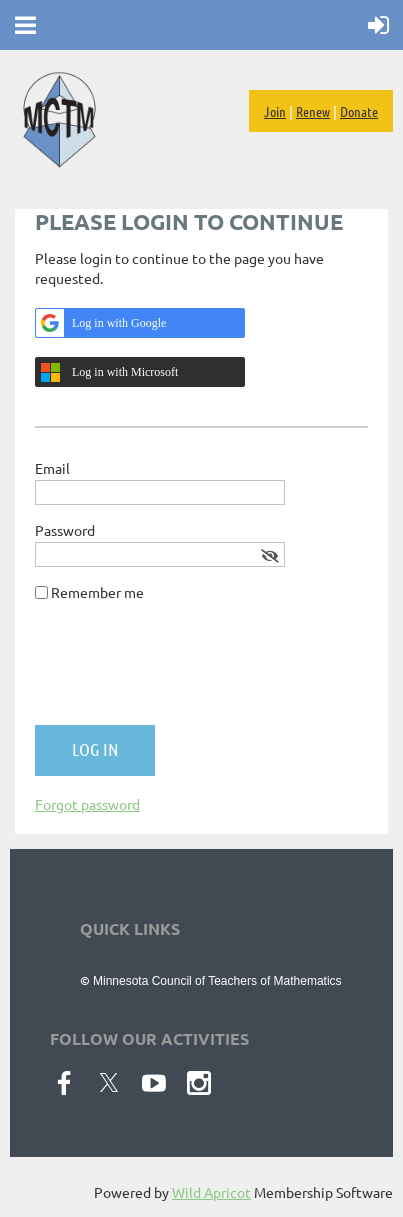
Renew (313, 111)
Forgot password (87, 804)
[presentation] (187, 671)
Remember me (97, 592)
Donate (359, 111)
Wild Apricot (211, 1192)
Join (275, 111)
